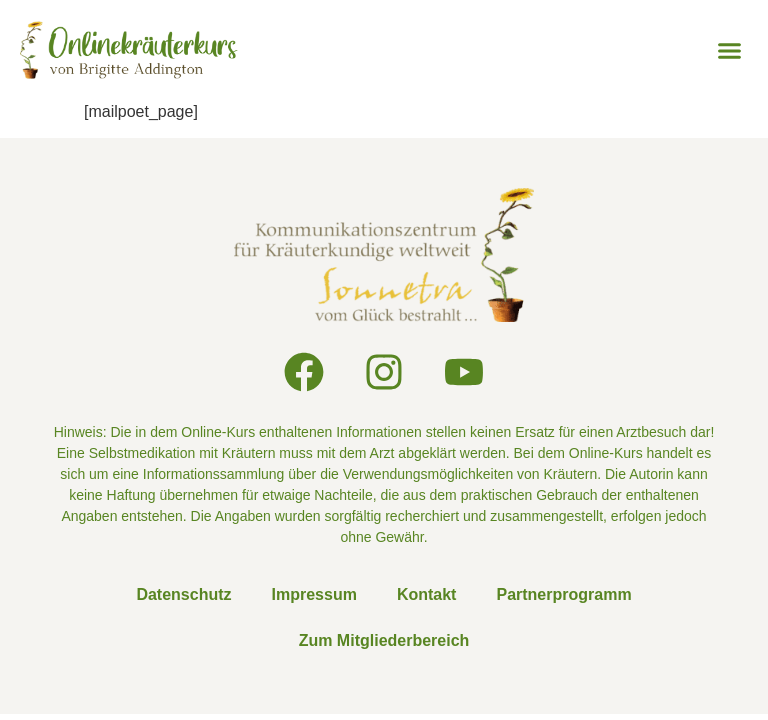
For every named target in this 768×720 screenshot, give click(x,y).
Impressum (314, 594)
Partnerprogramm (563, 594)
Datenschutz (183, 594)
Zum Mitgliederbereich (384, 640)
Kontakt (427, 594)
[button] (729, 50)
